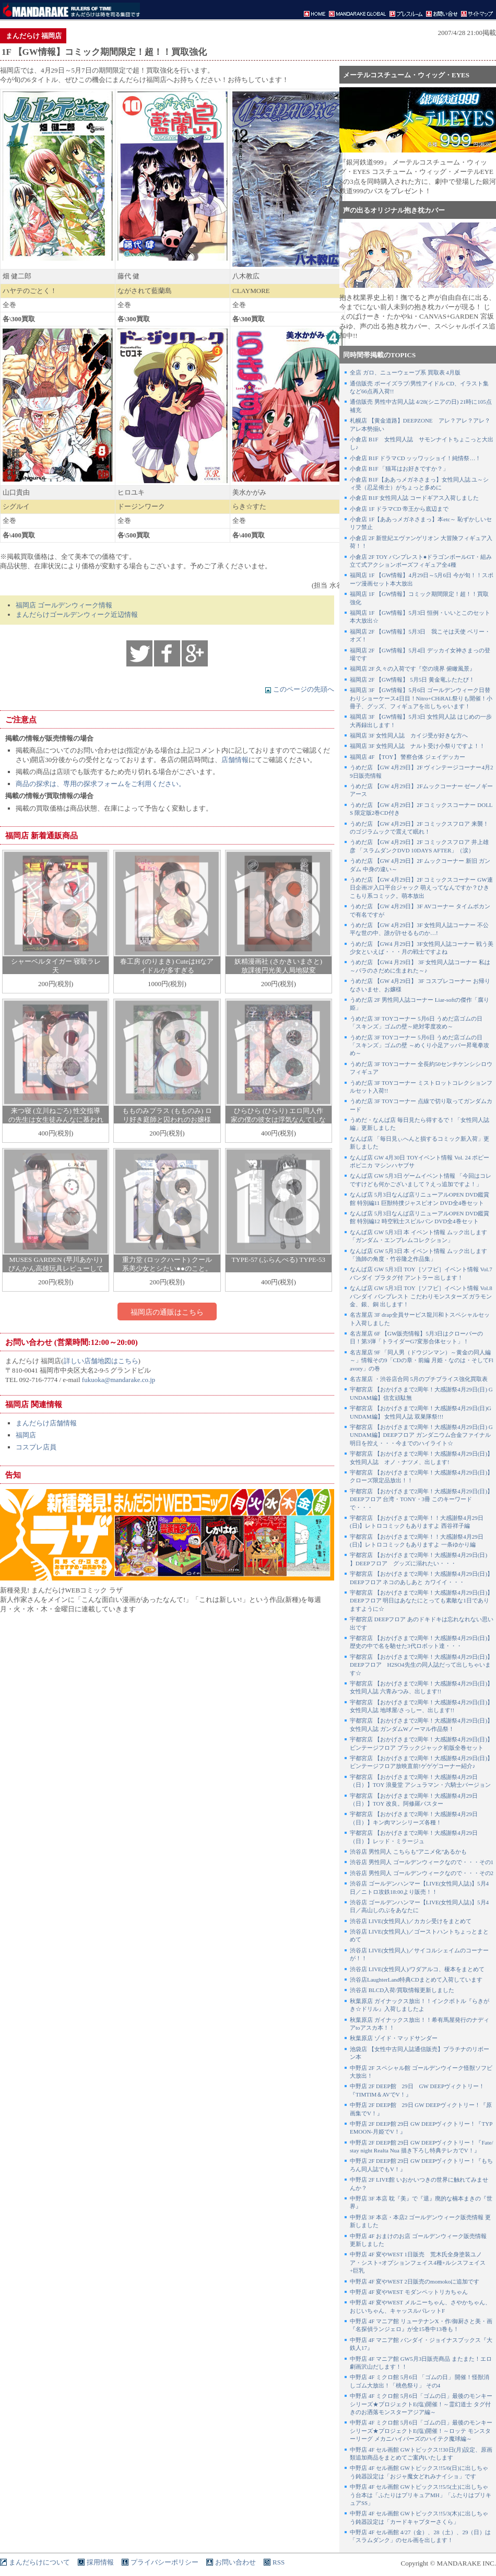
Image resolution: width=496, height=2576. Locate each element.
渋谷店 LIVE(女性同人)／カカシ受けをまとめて (410, 1921)
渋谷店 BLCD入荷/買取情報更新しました (402, 1990)
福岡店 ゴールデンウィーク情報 (64, 605)
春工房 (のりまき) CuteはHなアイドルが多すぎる (167, 965)
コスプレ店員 (36, 1447)
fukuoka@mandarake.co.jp (118, 1380)
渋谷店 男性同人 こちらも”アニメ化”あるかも (408, 1851)
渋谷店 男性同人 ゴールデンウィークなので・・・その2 (421, 1873)
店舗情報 (235, 760)
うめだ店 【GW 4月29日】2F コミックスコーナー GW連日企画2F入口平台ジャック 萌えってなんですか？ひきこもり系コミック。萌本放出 (421, 887)
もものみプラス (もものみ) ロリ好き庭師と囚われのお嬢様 (166, 1115)
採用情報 (100, 2562)
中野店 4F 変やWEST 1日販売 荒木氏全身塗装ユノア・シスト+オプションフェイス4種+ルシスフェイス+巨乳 (418, 2262)
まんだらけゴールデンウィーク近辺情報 (77, 614)
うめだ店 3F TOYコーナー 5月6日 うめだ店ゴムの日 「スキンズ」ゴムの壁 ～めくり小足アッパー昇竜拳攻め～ (419, 1045)
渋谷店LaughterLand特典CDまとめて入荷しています (416, 1979)
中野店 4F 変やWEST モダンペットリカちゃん (409, 2292)
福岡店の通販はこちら (167, 1312)
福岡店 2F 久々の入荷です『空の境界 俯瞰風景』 (412, 668)
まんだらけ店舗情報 (46, 1423)
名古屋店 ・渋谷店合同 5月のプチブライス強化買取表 (419, 1379)
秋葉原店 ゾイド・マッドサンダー (394, 2038)
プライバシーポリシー (164, 2562)
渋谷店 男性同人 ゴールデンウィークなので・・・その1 (421, 1862)
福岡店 (26, 1435)
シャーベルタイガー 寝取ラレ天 (56, 965)
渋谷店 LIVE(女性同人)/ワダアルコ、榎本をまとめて (417, 1969)
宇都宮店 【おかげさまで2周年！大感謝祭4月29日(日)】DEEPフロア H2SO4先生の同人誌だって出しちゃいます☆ (421, 1665)
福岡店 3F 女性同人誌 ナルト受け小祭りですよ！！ (417, 746)
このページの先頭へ (299, 689)
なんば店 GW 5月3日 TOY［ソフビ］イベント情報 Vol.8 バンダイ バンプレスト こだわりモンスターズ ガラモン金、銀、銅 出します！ (421, 1296)
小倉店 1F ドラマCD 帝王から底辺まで (399, 509)
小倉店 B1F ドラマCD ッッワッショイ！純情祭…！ (415, 458)
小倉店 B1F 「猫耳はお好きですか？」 (399, 468)
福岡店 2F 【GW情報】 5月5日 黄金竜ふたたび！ (412, 679)
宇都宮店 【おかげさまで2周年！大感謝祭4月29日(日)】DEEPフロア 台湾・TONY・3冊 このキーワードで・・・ (421, 1499)
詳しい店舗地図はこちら (101, 1361)
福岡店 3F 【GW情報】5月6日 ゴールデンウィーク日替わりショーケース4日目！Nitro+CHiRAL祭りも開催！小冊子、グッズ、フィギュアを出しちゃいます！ (421, 698)
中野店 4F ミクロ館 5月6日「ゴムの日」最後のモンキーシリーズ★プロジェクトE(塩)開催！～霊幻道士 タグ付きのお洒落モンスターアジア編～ (421, 2404)
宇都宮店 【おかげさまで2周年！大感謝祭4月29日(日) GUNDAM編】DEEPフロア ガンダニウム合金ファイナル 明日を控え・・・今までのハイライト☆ (421, 1435)
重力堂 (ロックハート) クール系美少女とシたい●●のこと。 (167, 1264)
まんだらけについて (39, 2562)
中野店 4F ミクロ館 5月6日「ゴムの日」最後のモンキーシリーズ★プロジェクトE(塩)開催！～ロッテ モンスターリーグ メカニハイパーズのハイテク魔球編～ (421, 2430)
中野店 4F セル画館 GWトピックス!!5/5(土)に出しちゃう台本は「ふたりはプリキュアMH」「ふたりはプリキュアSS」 (420, 2495)
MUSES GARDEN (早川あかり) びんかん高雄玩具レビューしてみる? (55, 1268)
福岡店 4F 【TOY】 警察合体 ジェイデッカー (407, 757)
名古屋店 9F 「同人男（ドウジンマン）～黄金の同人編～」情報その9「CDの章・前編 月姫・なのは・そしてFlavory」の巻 (421, 1360)
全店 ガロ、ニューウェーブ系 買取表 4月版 (405, 372)
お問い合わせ (235, 2562)
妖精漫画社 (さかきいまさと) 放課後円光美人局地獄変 (278, 965)
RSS (279, 2562)
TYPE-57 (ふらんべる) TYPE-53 (278, 1259)
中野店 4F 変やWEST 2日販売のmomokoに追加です (414, 2281)
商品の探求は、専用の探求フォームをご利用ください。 (100, 784)
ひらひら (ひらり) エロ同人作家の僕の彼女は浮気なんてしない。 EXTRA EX (278, 1119)
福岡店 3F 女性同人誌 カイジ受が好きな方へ (409, 735)
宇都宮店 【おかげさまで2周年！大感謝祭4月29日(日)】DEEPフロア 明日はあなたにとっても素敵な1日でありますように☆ (421, 1600)
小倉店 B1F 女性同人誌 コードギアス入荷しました (414, 498)
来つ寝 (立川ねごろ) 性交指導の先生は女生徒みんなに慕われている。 (55, 1119)
